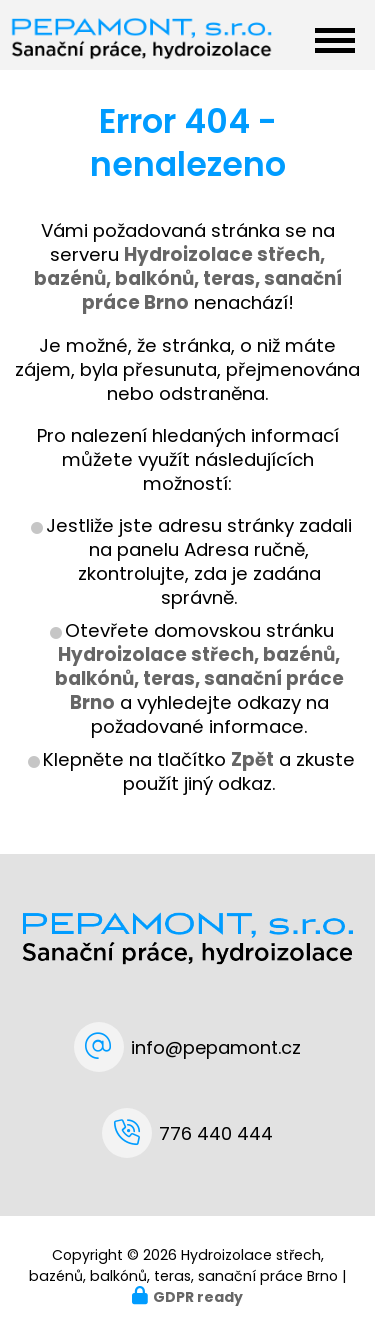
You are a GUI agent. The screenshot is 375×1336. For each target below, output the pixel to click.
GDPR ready (198, 1297)
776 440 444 (216, 1133)
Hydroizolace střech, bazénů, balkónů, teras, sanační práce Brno (199, 678)
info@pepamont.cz (216, 1047)
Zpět (252, 759)
